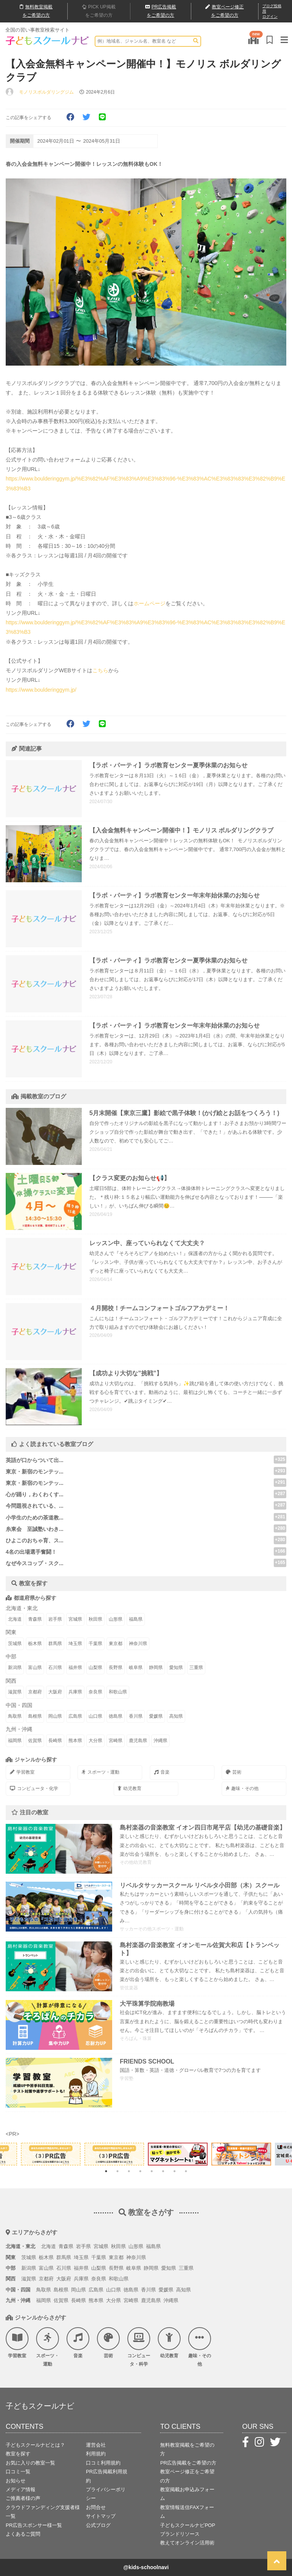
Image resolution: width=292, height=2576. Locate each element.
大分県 (95, 1740)
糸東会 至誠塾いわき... (34, 1529)
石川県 (55, 1667)
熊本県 (75, 1740)
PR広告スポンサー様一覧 (34, 2525)
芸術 (233, 1772)
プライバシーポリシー (105, 2494)
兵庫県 (75, 1692)
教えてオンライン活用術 (187, 2543)
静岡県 (156, 1667)
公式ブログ (98, 2525)
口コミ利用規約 (103, 2463)
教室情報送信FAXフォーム (187, 2511)
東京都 (115, 1643)
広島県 (75, 1716)
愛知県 (176, 1667)
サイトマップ (101, 2516)
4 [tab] (140, 2171)
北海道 (15, 1619)
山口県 (95, 1716)
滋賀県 (15, 1692)
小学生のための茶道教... (34, 1518)
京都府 (35, 1692)
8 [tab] (186, 2171)
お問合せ (96, 2507)
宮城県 (75, 1619)
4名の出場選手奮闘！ (31, 1552)
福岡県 (15, 1740)
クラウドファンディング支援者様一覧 (43, 2511)
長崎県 (55, 1740)
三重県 (196, 1667)
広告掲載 (160, 11)
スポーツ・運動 (100, 1772)
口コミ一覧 (18, 2471)
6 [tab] (163, 2171)
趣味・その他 (242, 1788)
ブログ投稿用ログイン (271, 11)
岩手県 (55, 1619)
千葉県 (95, 1643)
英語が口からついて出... (34, 1460)
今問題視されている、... (34, 1506)
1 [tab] (106, 2171)
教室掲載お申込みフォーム (187, 2494)
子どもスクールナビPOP (187, 2525)
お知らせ (15, 2481)
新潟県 (15, 1667)
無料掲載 (36, 11)
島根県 (35, 1716)
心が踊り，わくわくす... (34, 1494)
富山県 (35, 1667)
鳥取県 (15, 1716)
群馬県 (55, 1643)
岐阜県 (136, 1667)
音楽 (162, 1772)
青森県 (35, 1619)
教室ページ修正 (224, 11)
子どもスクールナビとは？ (35, 2445)
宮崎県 (115, 1740)
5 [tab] (152, 2171)
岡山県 (55, 1716)
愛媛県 (156, 1716)
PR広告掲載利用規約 (106, 2476)
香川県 (136, 1716)
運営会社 (96, 2445)
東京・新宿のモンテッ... (34, 1472)
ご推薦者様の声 (23, 2498)
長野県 (115, 1667)
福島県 (136, 1619)
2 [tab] (117, 2171)
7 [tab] (174, 2171)
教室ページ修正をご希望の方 (187, 2476)
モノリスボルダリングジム (46, 92)
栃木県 (35, 1643)
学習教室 (22, 1772)
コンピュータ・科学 (138, 2347)
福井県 (75, 1667)
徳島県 (115, 1716)
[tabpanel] (178, 2154)
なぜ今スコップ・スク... (34, 1563)
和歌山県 (118, 1692)
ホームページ (149, 603)
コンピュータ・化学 (34, 1788)
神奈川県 (138, 1643)
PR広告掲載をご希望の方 (188, 2463)
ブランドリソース (180, 2534)
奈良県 (95, 1692)
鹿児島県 (138, 1740)
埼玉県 (75, 1643)
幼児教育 (129, 1788)
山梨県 (95, 1667)
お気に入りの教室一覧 (30, 2463)
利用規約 (96, 2454)
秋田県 (95, 1619)
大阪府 (55, 1692)
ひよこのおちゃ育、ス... (34, 1540)
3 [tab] (129, 2171)
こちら (100, 670)
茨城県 (15, 1643)
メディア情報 (20, 2489)
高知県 (176, 1716)
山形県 (115, 1619)
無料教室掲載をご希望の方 (187, 2449)
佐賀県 (35, 1740)
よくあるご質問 (23, 2534)
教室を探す (18, 2454)
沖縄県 (160, 1740)
